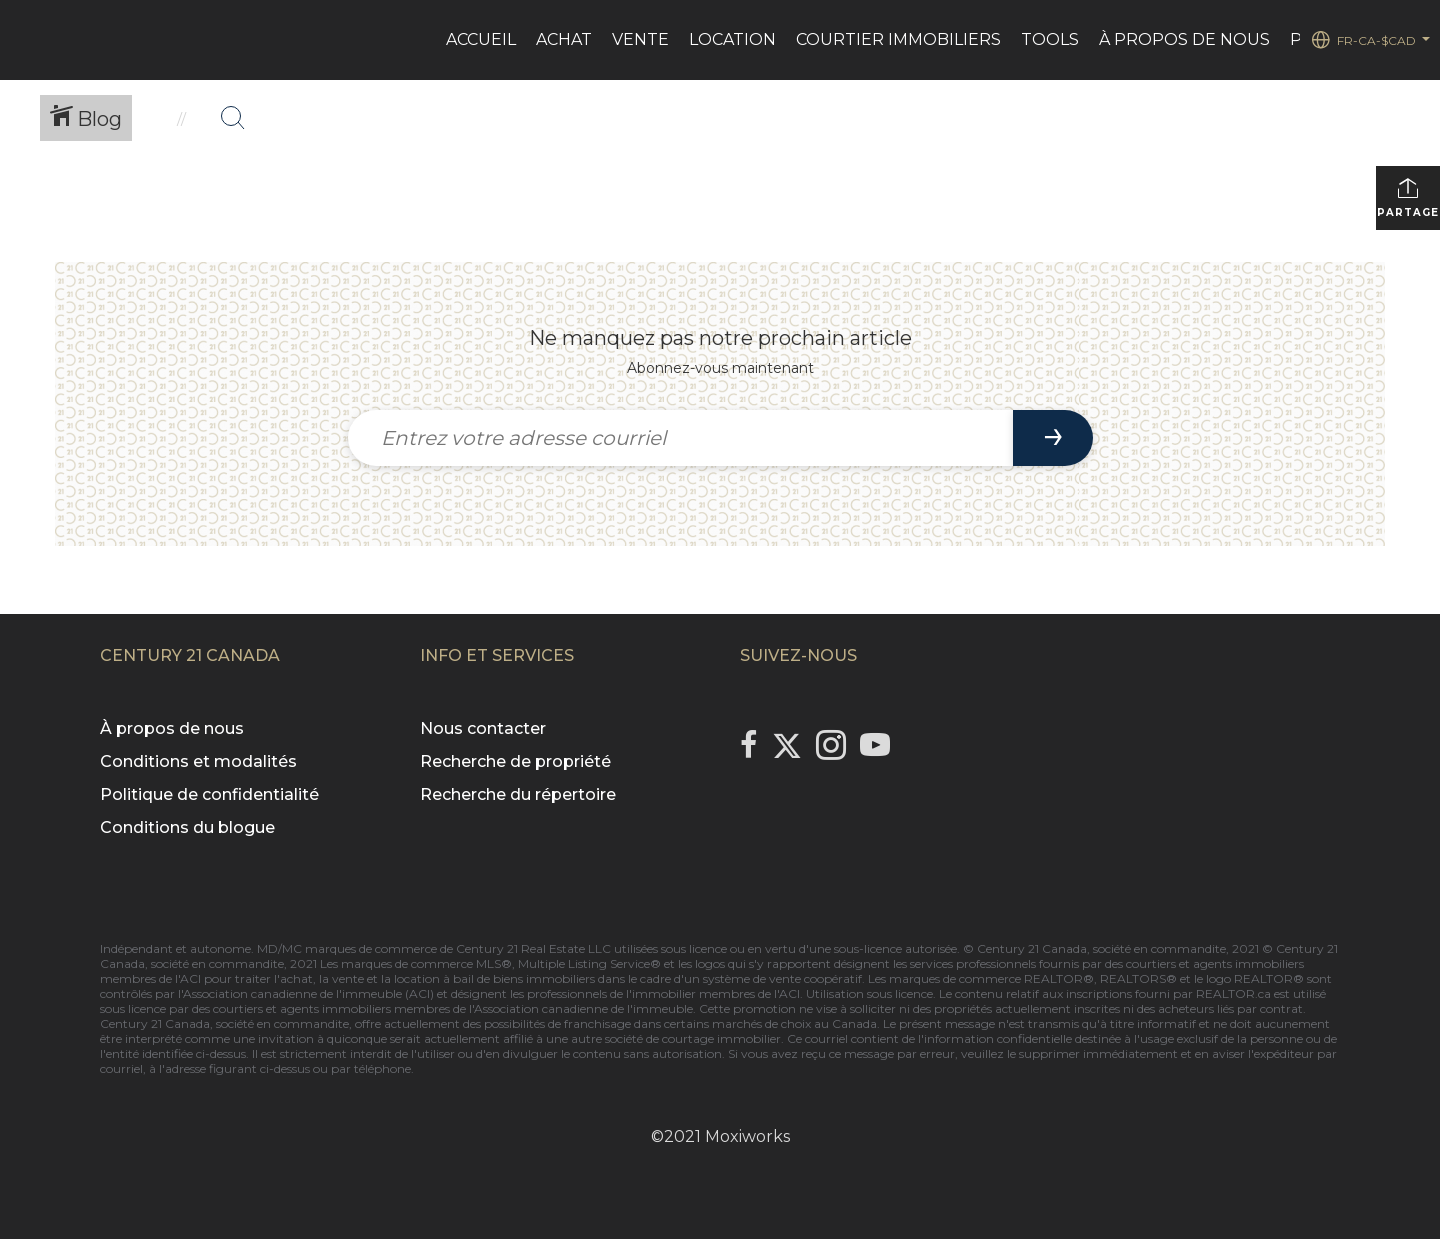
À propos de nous (172, 728)
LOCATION (732, 39)
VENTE (640, 39)
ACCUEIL (481, 39)
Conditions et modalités (198, 761)
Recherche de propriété (515, 761)
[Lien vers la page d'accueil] (25, 40)
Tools (1050, 39)
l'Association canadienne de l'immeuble (579, 1008)
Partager (1408, 197)
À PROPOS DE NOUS (1184, 39)
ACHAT (564, 39)
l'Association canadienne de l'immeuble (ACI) (306, 993)
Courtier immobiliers (898, 39)
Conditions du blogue (187, 827)
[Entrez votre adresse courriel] (680, 438)
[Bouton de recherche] (233, 118)
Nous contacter (483, 728)
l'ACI (188, 978)
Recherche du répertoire (518, 794)
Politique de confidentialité (209, 794)
